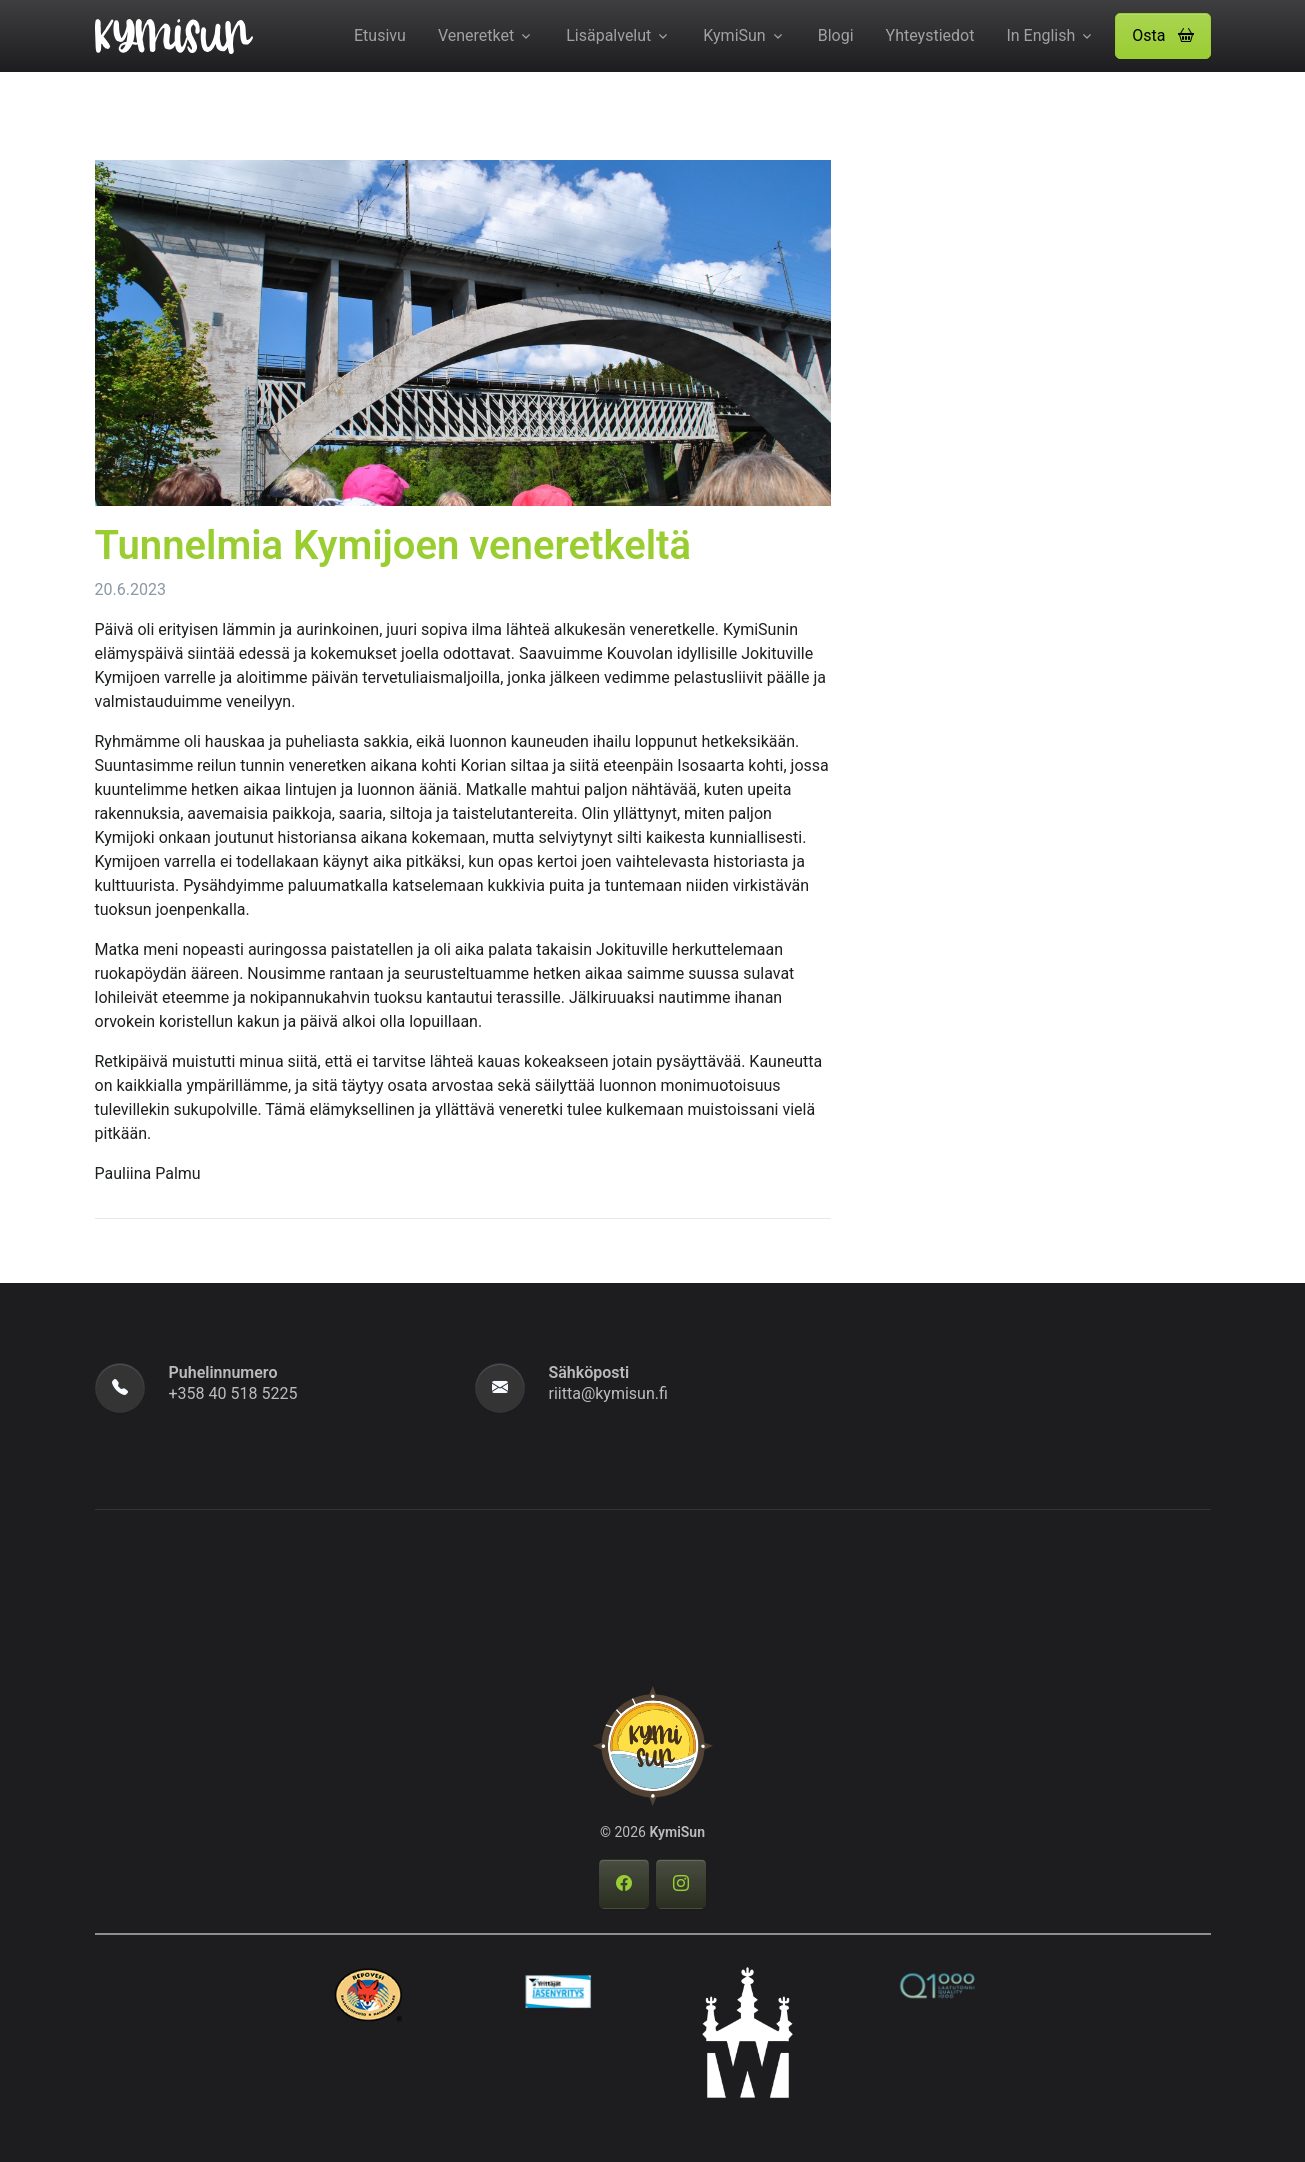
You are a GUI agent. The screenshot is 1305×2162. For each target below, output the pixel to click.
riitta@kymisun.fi (608, 1393)
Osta (1162, 35)
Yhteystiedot (930, 35)
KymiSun (734, 35)
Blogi (836, 35)
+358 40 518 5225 (233, 1393)
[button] (1162, 36)
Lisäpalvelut (608, 35)
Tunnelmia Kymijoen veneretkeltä (393, 545)
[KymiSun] (174, 34)
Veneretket (476, 35)
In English (1040, 35)
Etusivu (380, 35)
